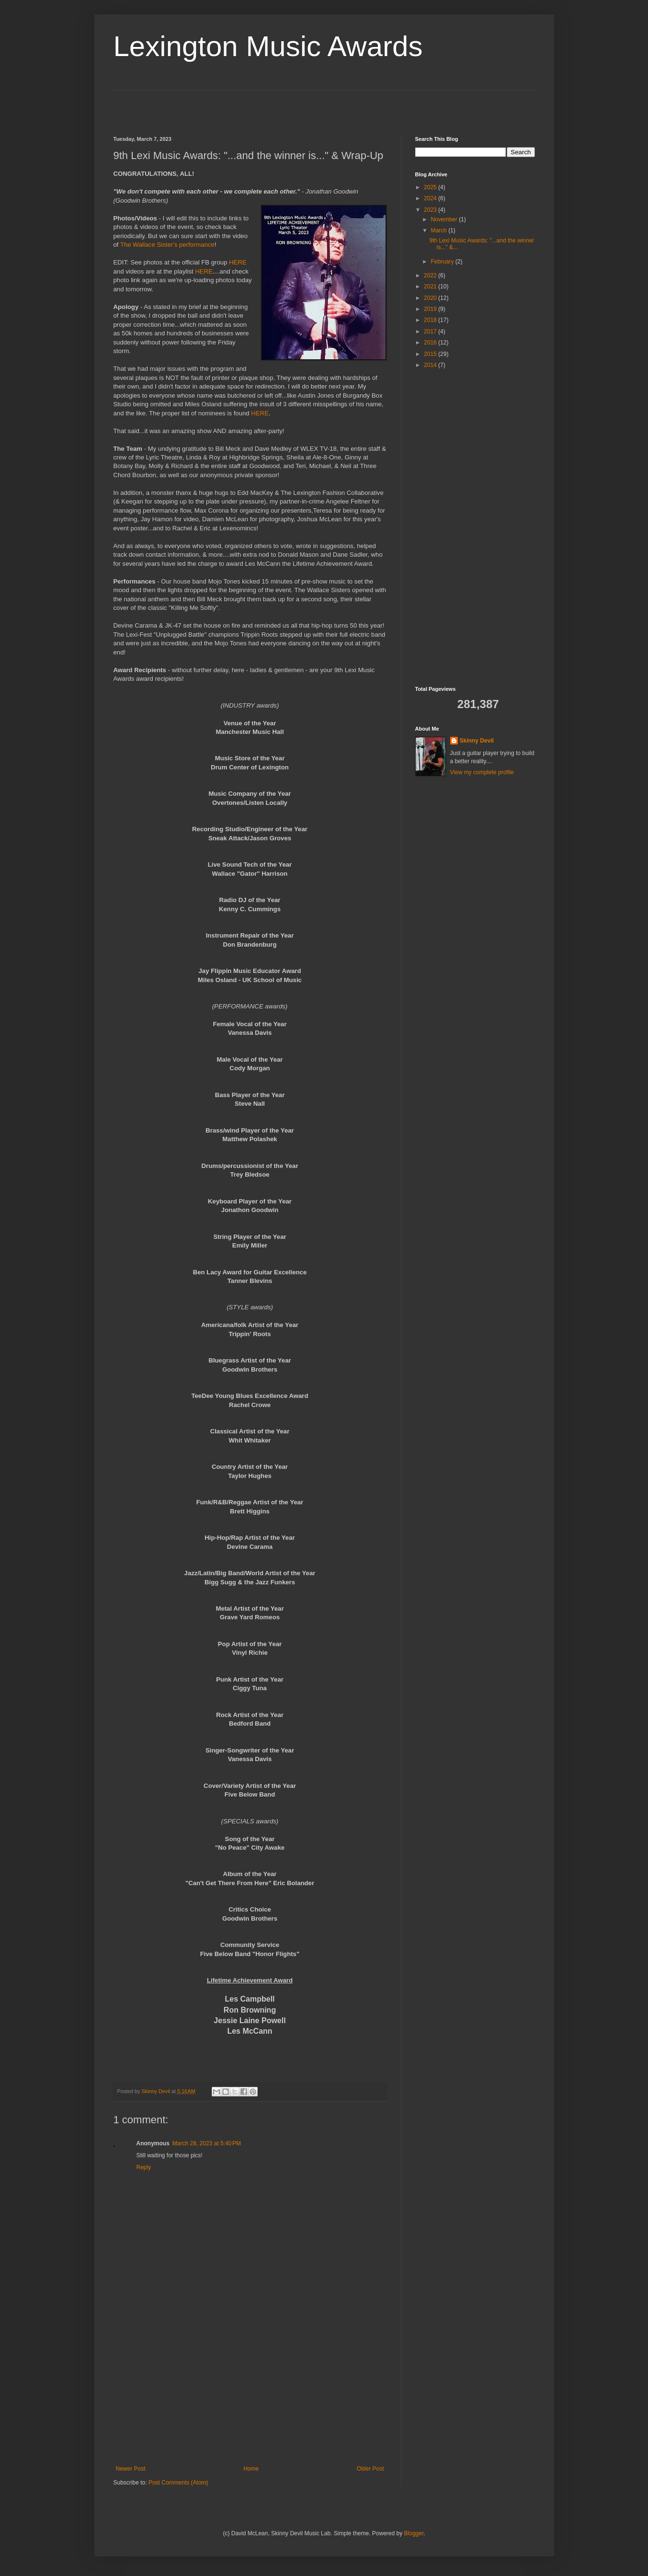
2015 (431, 354)
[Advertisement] (170, 105)
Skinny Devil (477, 740)
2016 (431, 342)
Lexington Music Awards (268, 46)
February (443, 261)
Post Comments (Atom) (178, 2482)
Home (251, 2468)
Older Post (370, 2468)
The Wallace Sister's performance (167, 244)
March (439, 230)
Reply (143, 2167)
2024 (431, 198)
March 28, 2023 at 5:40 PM (206, 2143)
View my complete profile (482, 772)
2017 (431, 331)
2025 (431, 187)
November (445, 219)
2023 (431, 209)
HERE (238, 262)
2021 (431, 286)
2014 (431, 365)
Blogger (414, 2533)
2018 (431, 320)
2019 (431, 309)
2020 (431, 298)
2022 (431, 275)
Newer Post (131, 2468)
